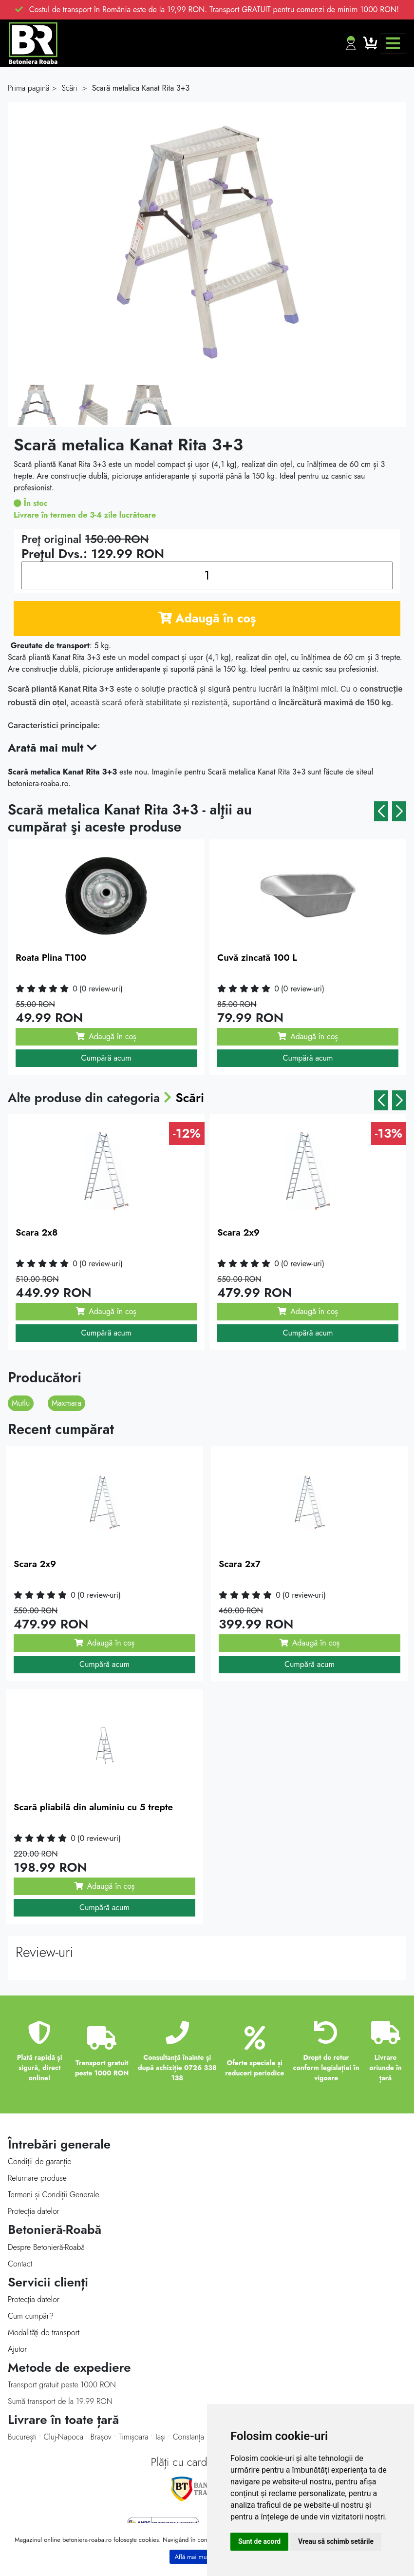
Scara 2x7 (240, 1563)
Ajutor (17, 2349)
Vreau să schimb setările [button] (336, 2541)
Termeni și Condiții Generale (53, 2194)
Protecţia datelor (33, 2299)
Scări (189, 1097)
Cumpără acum (106, 1058)
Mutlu (21, 1403)
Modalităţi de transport (43, 2332)
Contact (20, 2263)
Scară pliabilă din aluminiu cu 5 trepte (93, 1807)
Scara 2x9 (238, 1232)
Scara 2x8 (36, 1232)
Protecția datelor (33, 2211)
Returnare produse (37, 2178)
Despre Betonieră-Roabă (46, 2247)
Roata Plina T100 (51, 957)
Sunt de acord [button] (259, 2541)
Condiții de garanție (39, 2161)
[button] (381, 811)
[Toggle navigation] (393, 43)
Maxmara (66, 1403)
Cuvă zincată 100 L (257, 957)
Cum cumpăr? (31, 2316)
